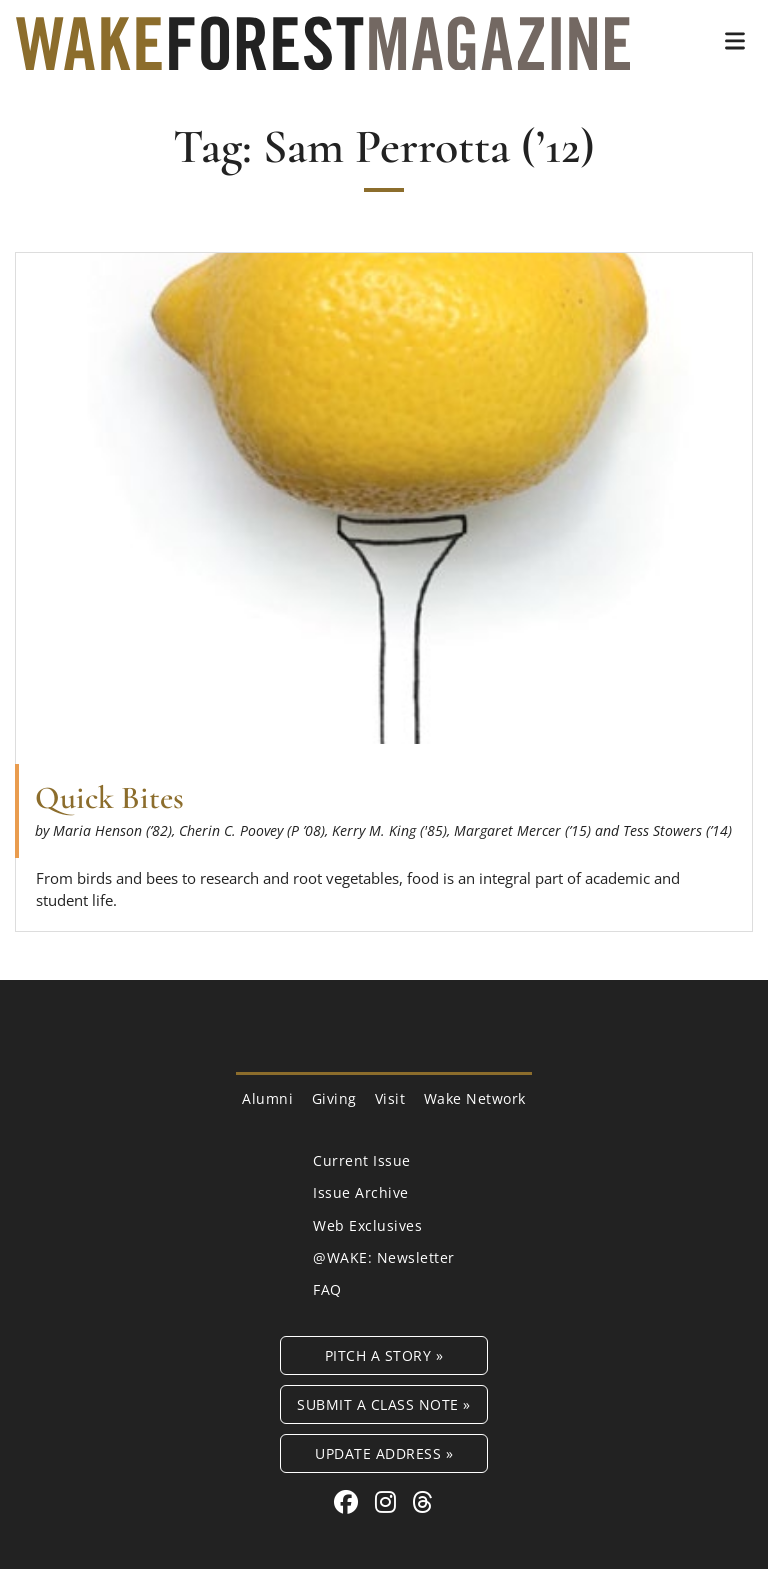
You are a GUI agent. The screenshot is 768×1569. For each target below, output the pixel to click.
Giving (334, 1098)
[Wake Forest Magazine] (323, 55)
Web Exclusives (367, 1225)
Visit (390, 1098)
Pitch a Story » (384, 1355)
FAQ (327, 1289)
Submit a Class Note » (384, 1404)
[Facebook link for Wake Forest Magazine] (349, 1501)
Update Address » (384, 1453)
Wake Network (475, 1098)
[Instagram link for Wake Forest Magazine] (389, 1501)
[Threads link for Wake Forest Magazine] (423, 1501)
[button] (735, 41)
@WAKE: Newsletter (384, 1257)
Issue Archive (361, 1192)
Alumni (267, 1098)
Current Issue (362, 1160)
